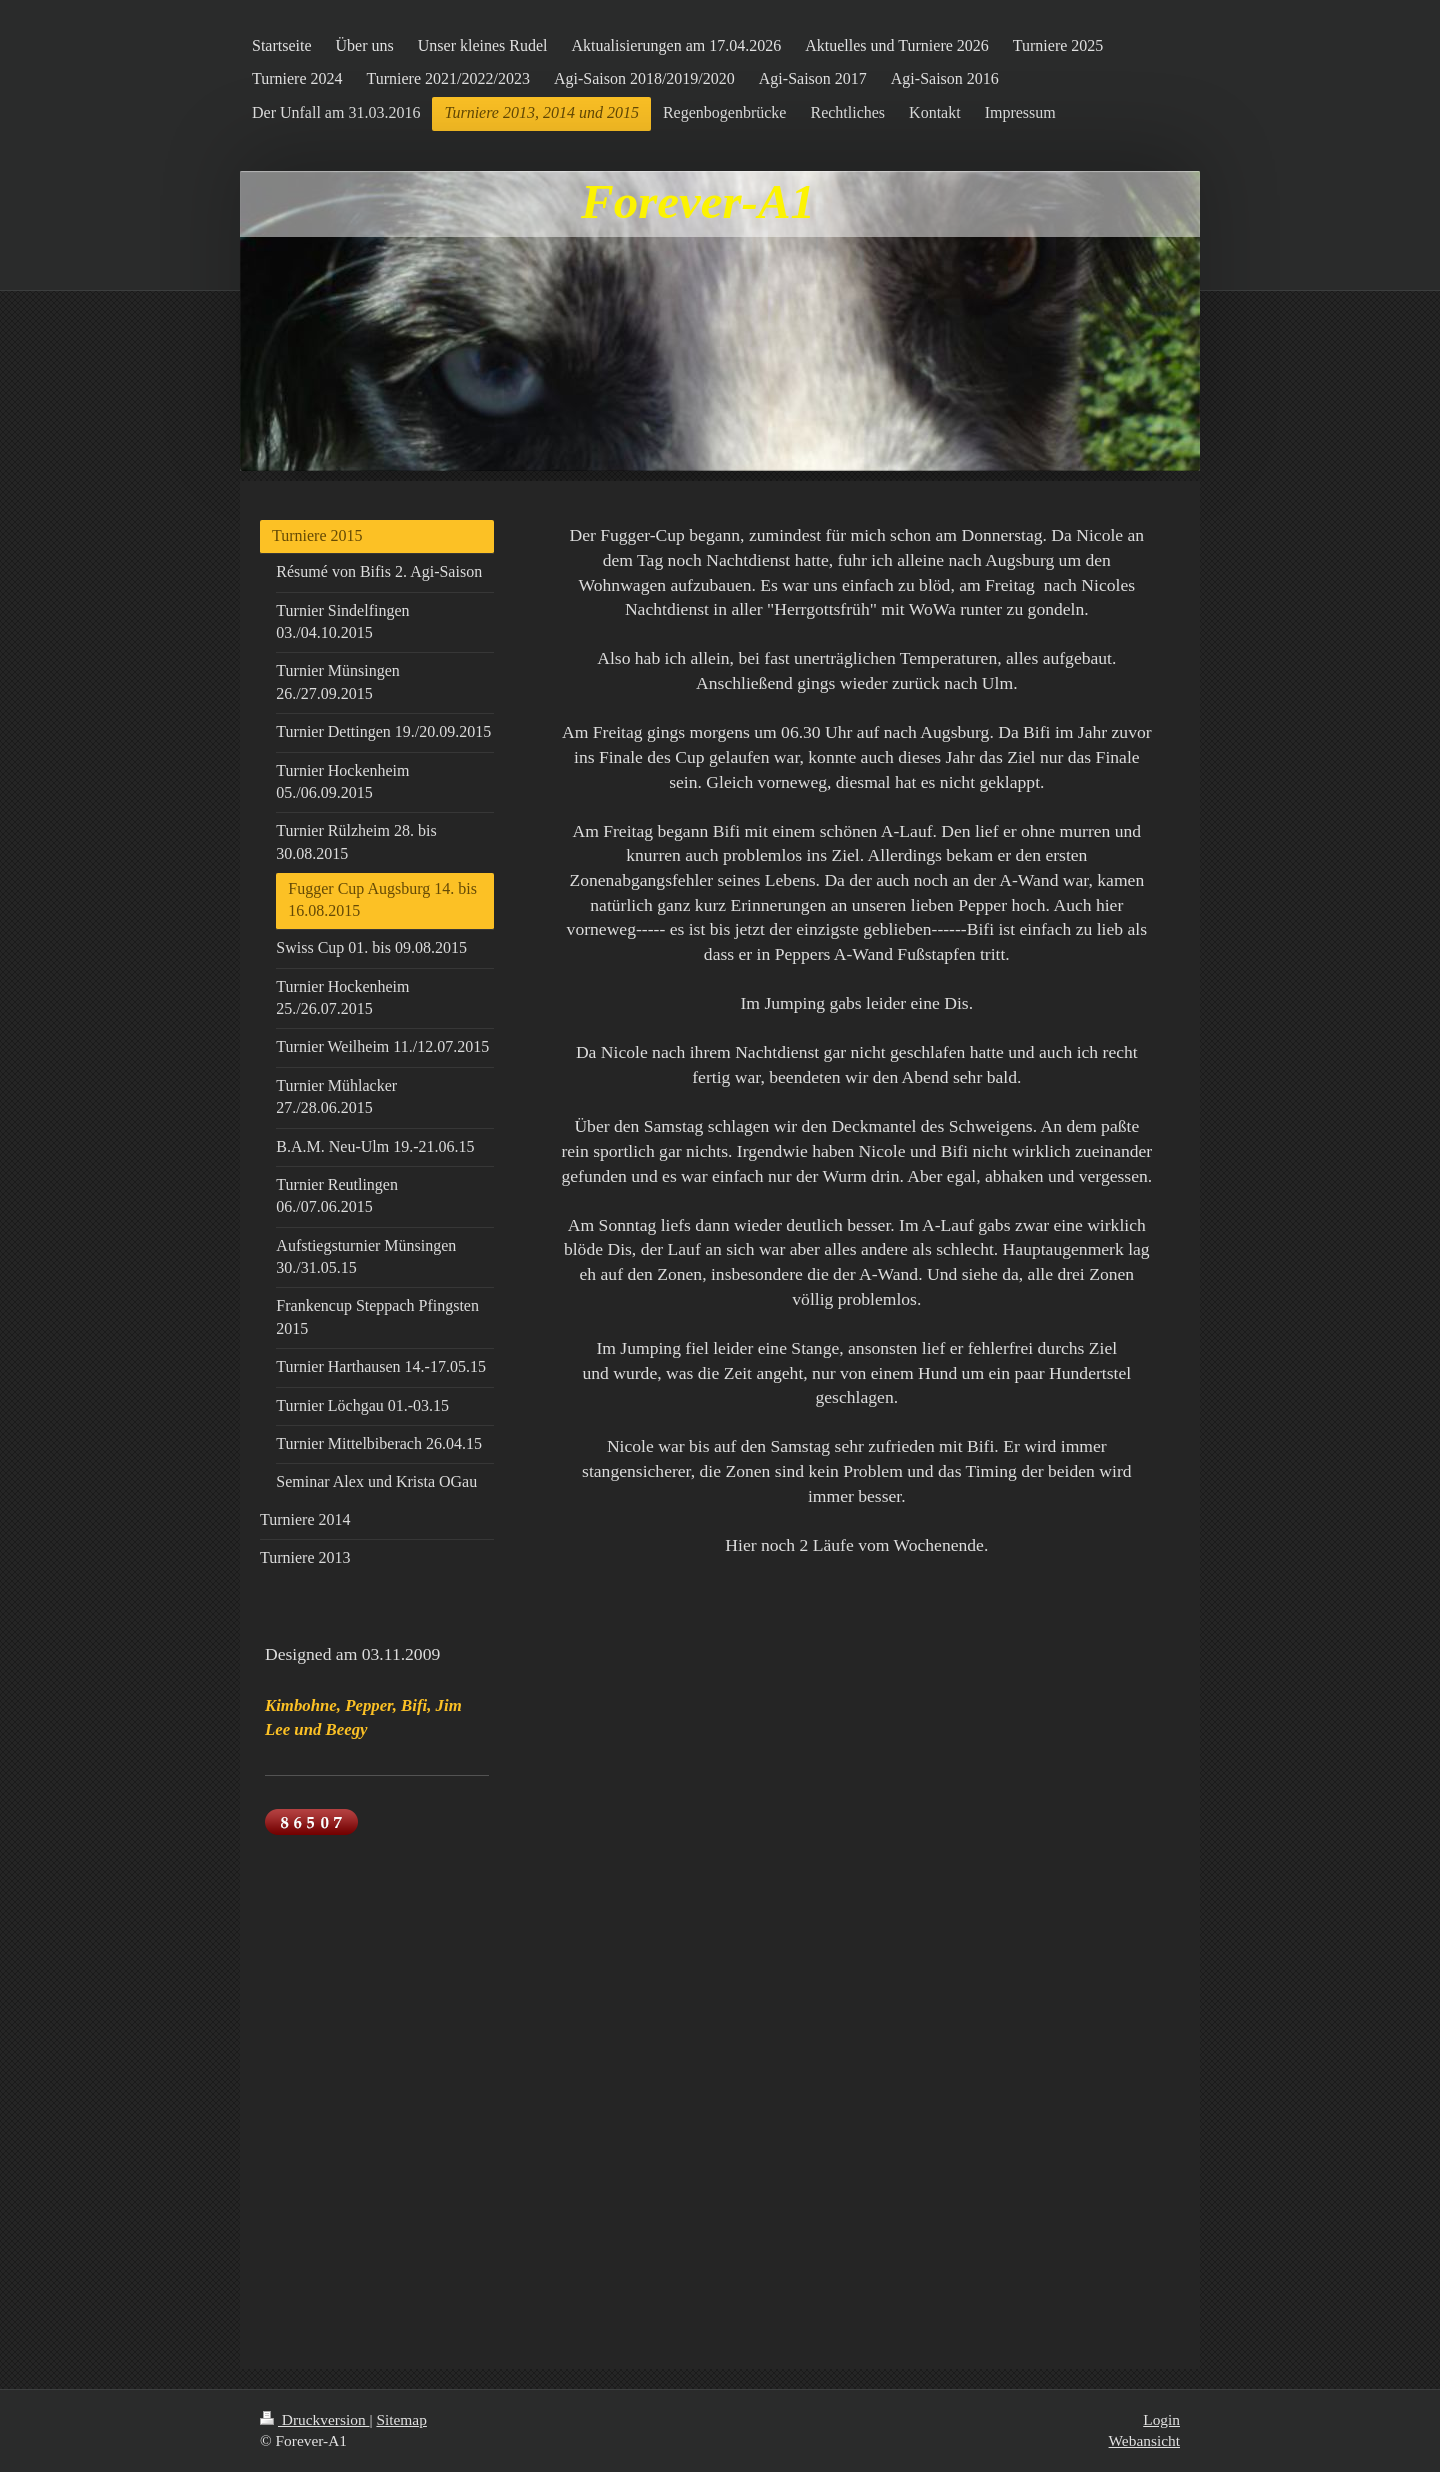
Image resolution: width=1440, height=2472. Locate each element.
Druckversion (314, 2419)
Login (1161, 2419)
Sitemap (401, 2419)
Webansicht (1144, 2440)
